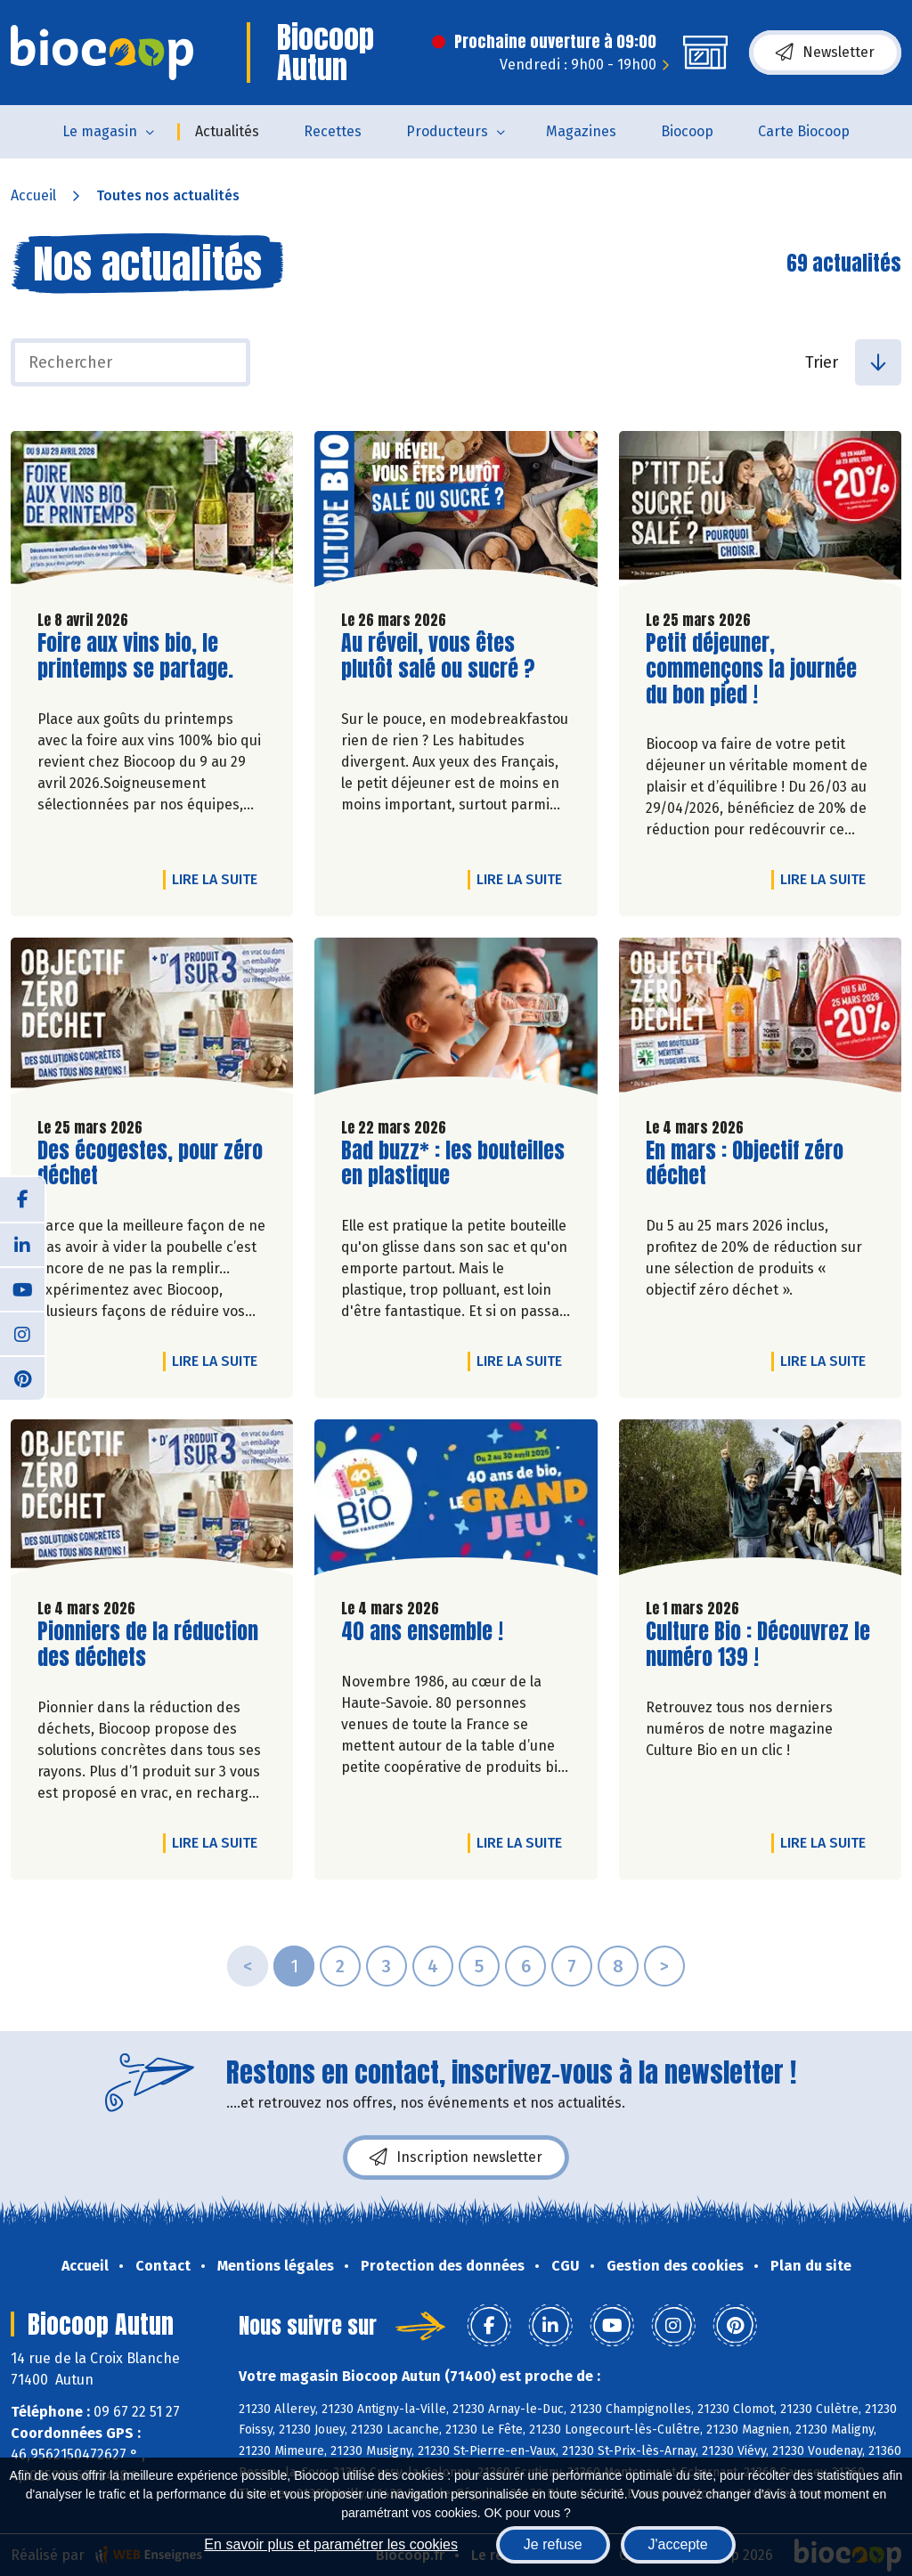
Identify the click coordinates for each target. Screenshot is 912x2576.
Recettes (333, 131)
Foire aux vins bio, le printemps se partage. (138, 656)
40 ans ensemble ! (422, 1632)
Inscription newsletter (456, 2157)
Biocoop (687, 131)
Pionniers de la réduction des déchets (147, 1644)
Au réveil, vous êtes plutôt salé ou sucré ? (442, 656)
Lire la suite (219, 879)
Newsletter (825, 52)
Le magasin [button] (99, 131)
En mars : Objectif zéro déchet (747, 1164)
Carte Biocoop (804, 131)
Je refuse (553, 2544)
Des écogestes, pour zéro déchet (150, 1164)
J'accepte (678, 2544)
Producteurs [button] (447, 131)
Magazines (581, 131)
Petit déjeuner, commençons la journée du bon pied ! (751, 668)
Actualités (227, 131)
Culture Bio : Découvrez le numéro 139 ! (758, 1644)
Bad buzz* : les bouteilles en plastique (453, 1164)
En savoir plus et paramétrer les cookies (331, 2544)
